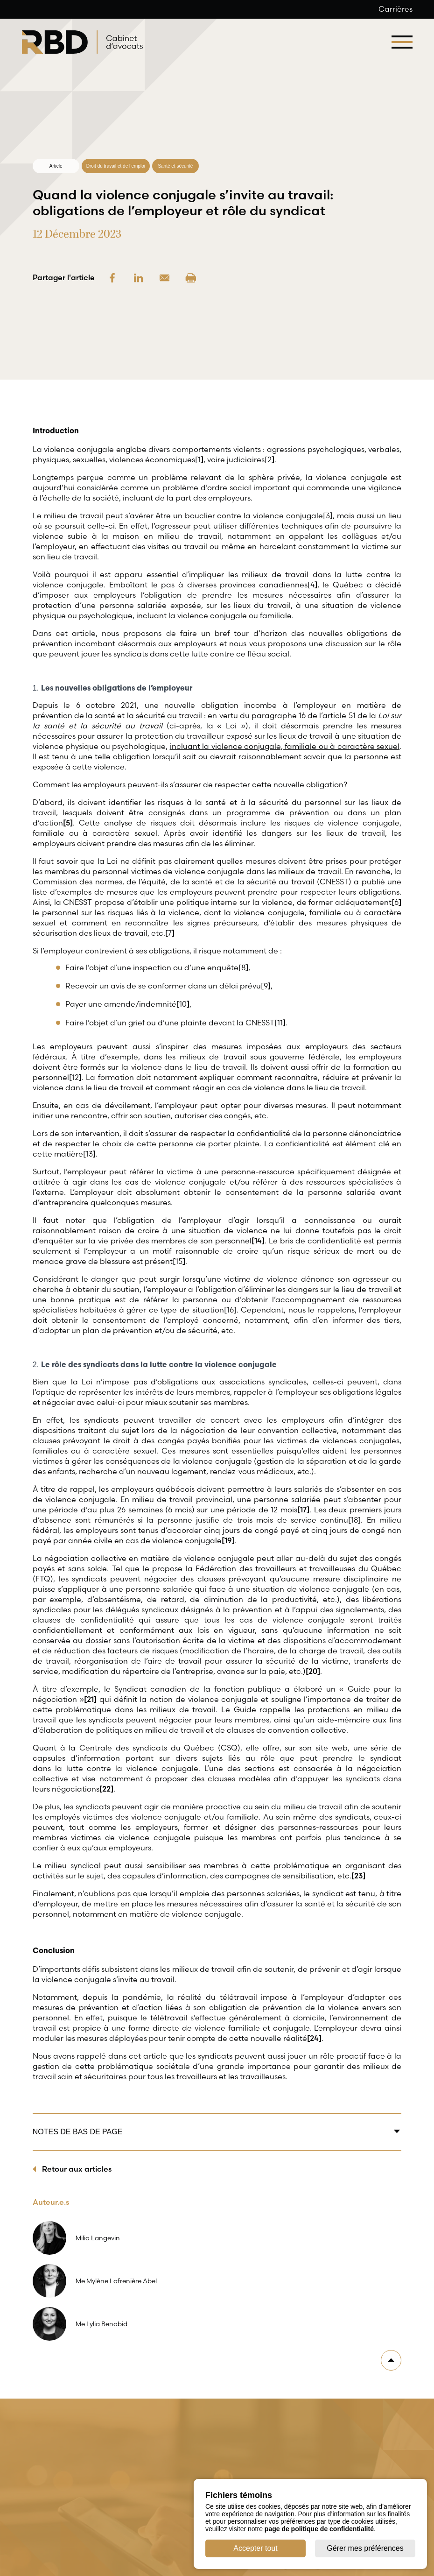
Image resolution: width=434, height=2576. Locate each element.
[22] (106, 1788)
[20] (313, 1671)
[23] (358, 1875)
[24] (314, 2038)
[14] (258, 1240)
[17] (303, 1509)
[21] (90, 1699)
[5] (68, 822)
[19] (228, 1540)
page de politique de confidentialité (319, 2529)
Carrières (395, 9)
